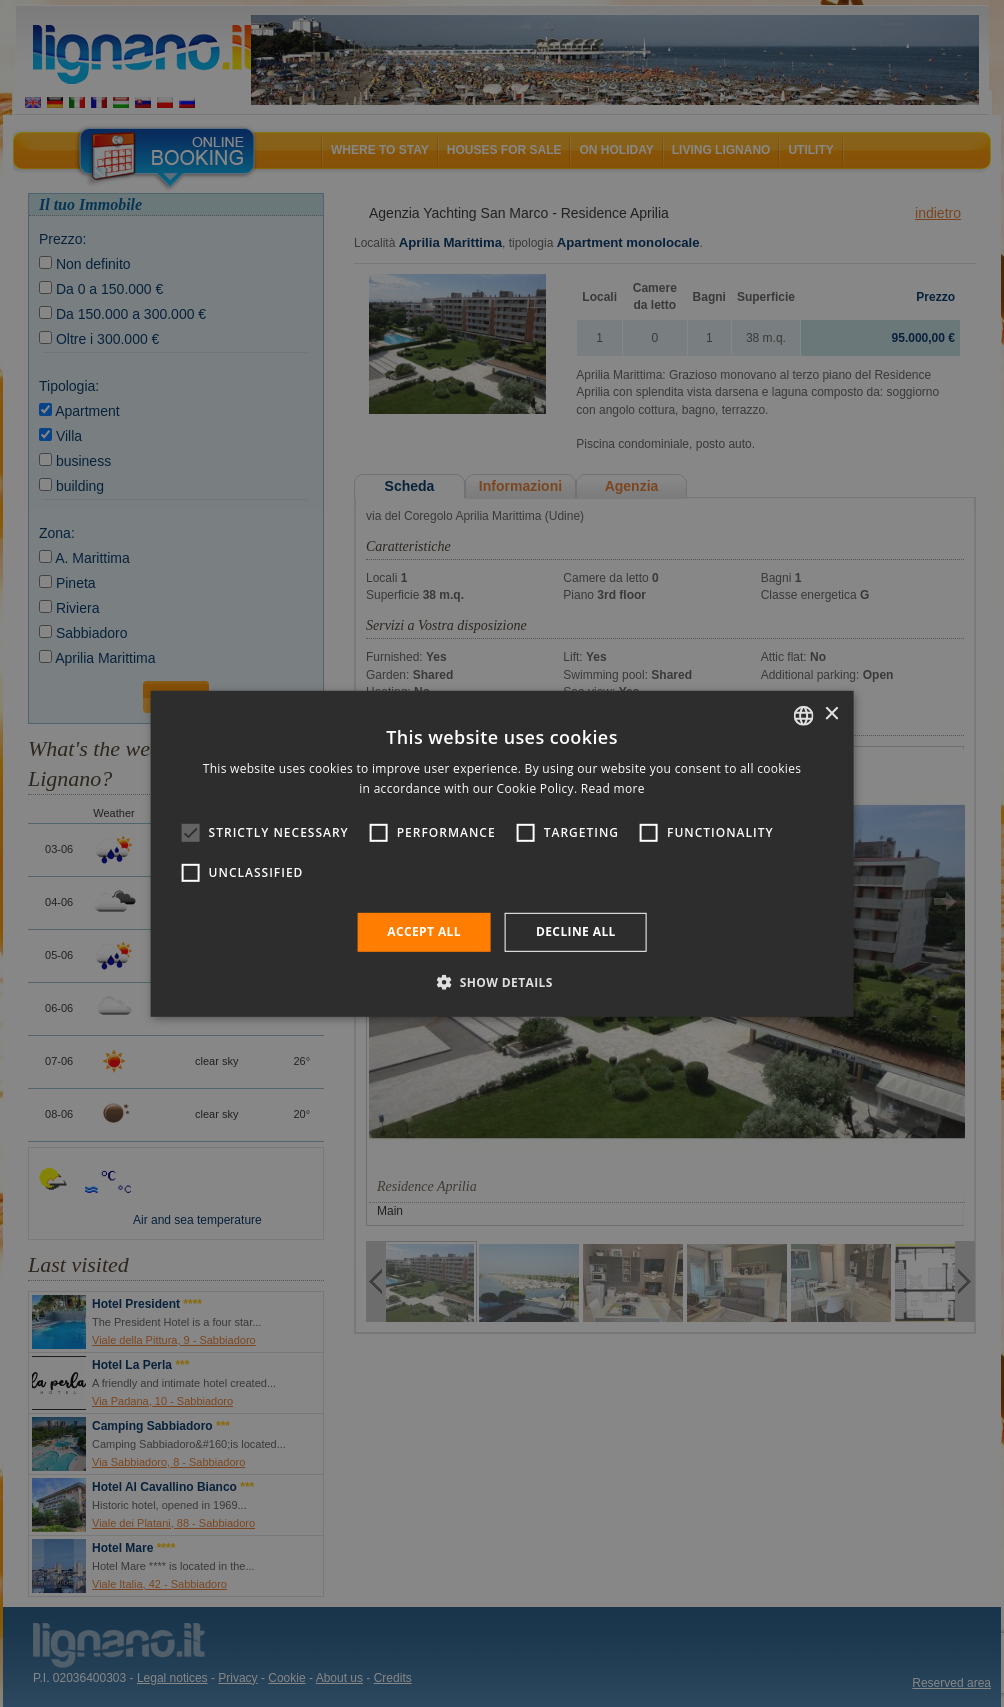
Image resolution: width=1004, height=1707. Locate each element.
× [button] (830, 714)
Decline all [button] (576, 931)
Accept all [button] (424, 931)
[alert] (502, 853)
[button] (502, 982)
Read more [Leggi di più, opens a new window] (613, 788)
